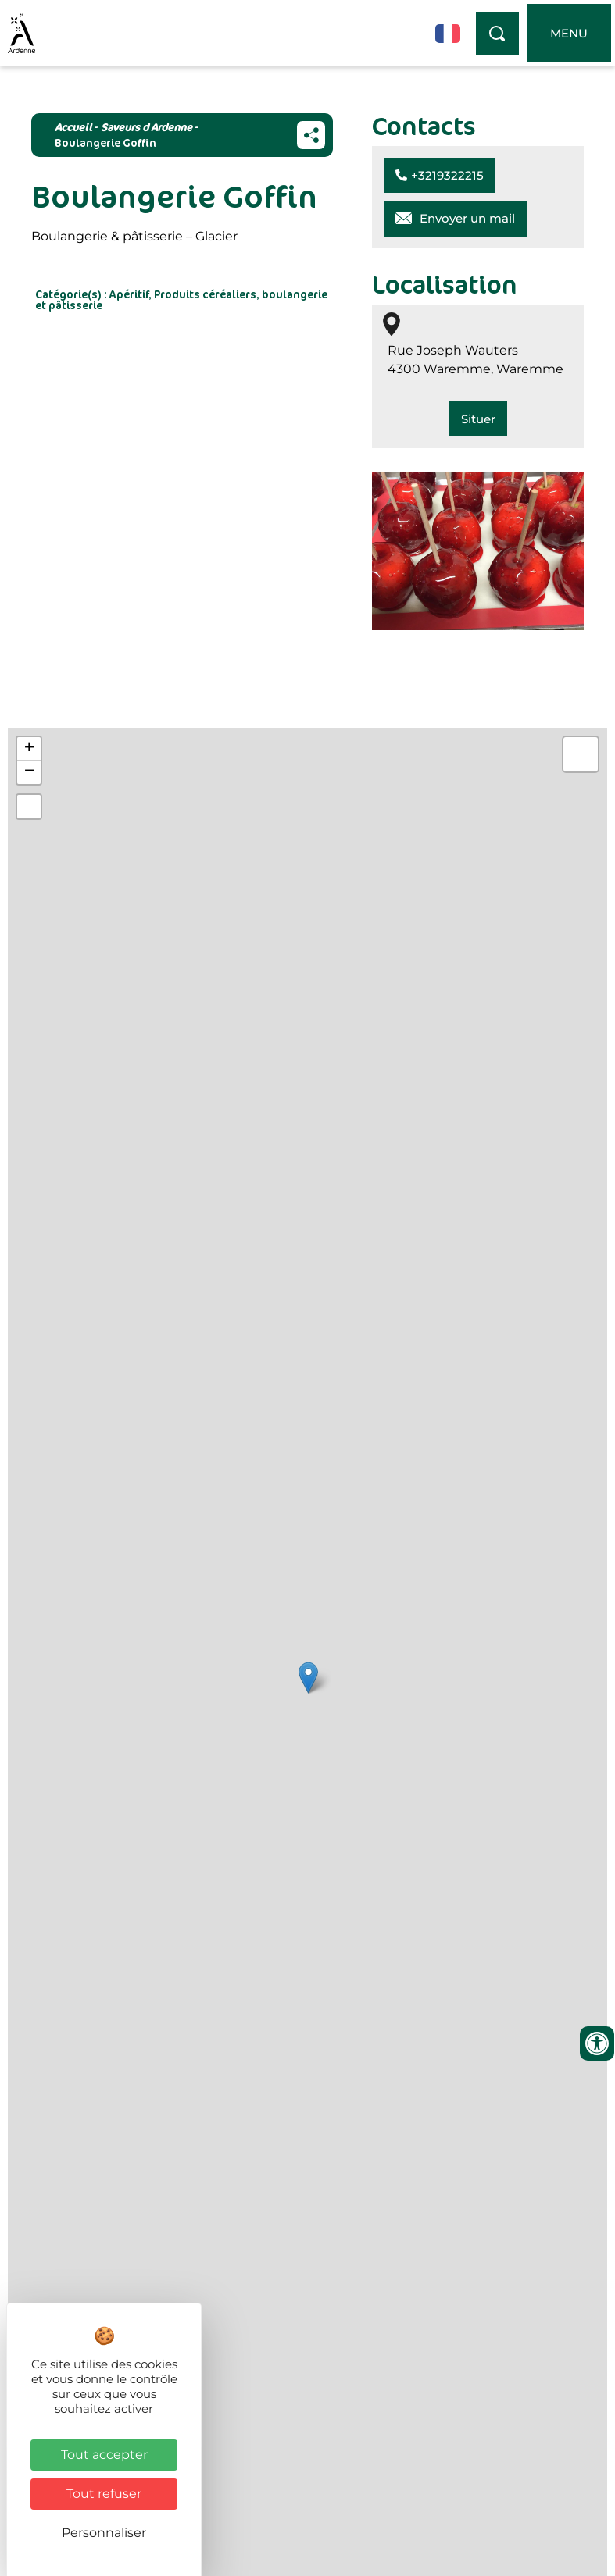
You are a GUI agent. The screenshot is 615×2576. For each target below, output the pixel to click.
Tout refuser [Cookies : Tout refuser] (103, 2493)
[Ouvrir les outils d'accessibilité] (597, 2043)
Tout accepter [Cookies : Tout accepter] (104, 2454)
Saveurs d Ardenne (146, 126)
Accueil (73, 126)
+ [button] (29, 749)
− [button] (29, 772)
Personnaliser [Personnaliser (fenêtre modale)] (104, 2532)
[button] (439, 175)
